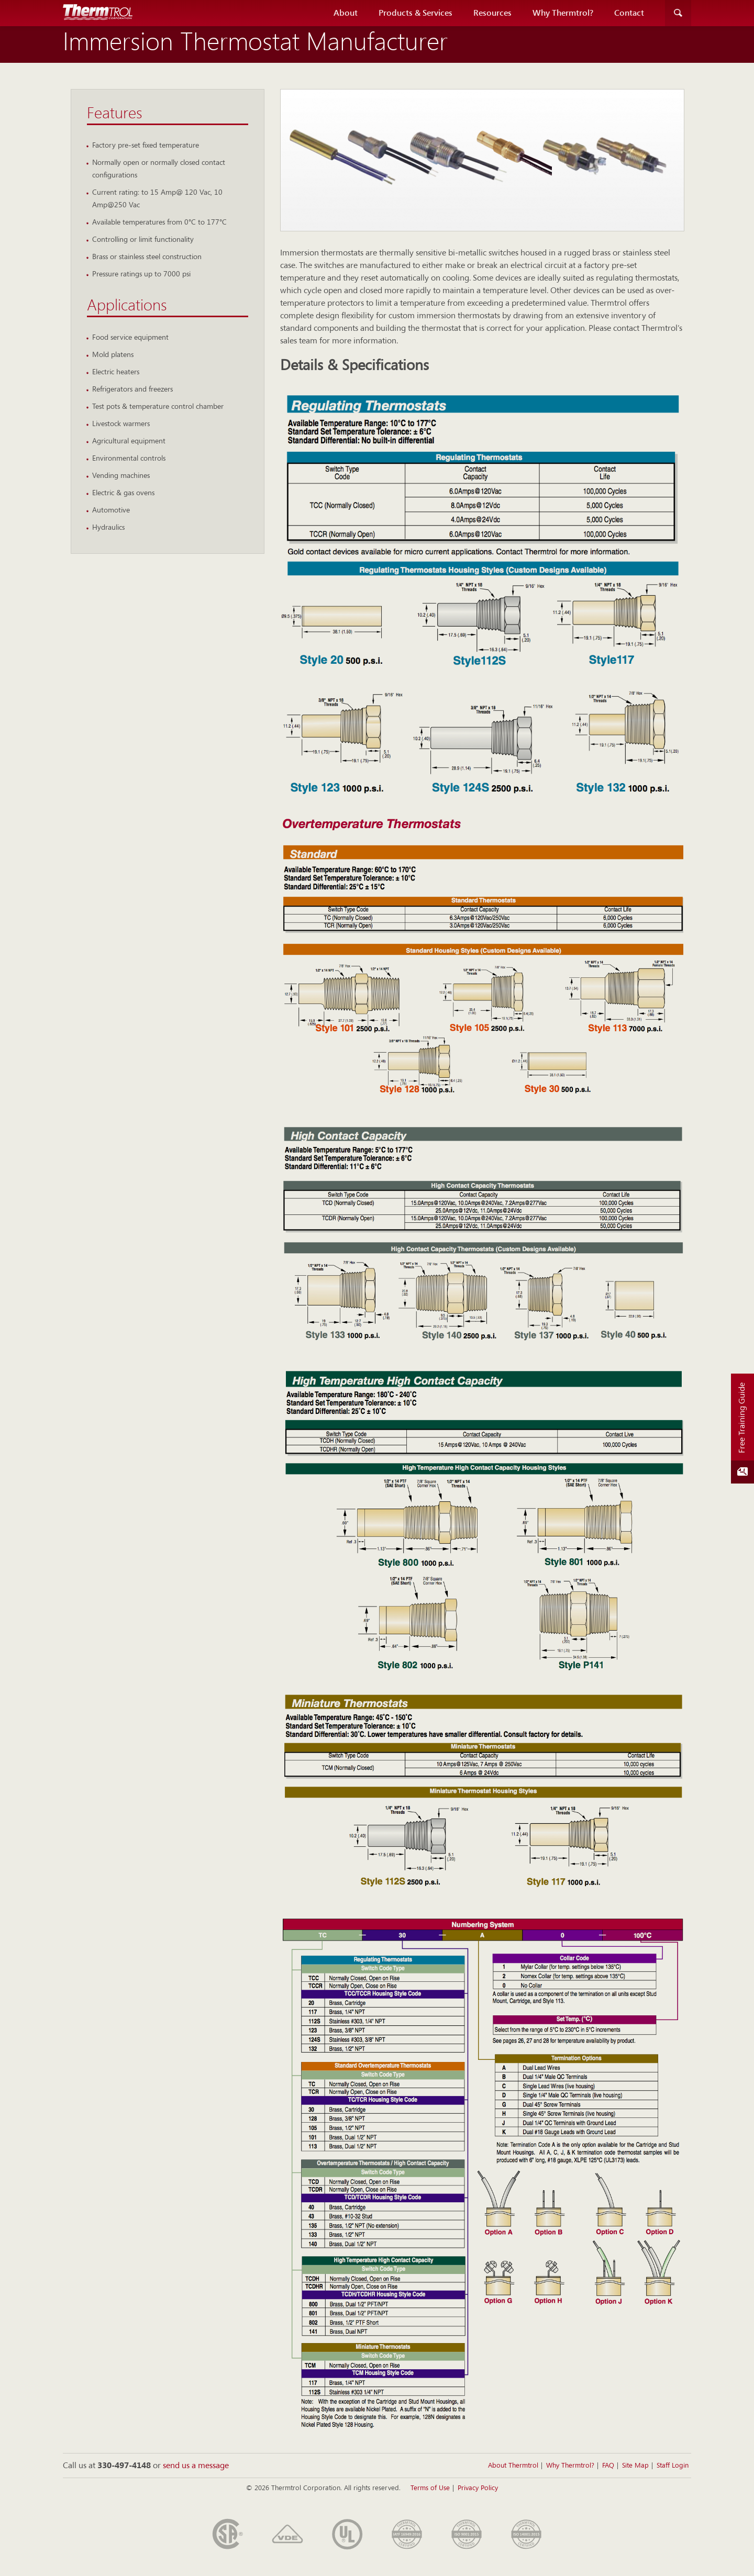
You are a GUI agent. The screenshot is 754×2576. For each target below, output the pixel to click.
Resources (492, 13)
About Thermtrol (513, 2465)
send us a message (196, 2466)
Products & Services (415, 13)
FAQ (608, 2465)
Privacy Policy (478, 2488)
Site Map (635, 2465)
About (346, 13)
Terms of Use (430, 2488)
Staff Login (673, 2465)
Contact (629, 13)
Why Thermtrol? (563, 13)
